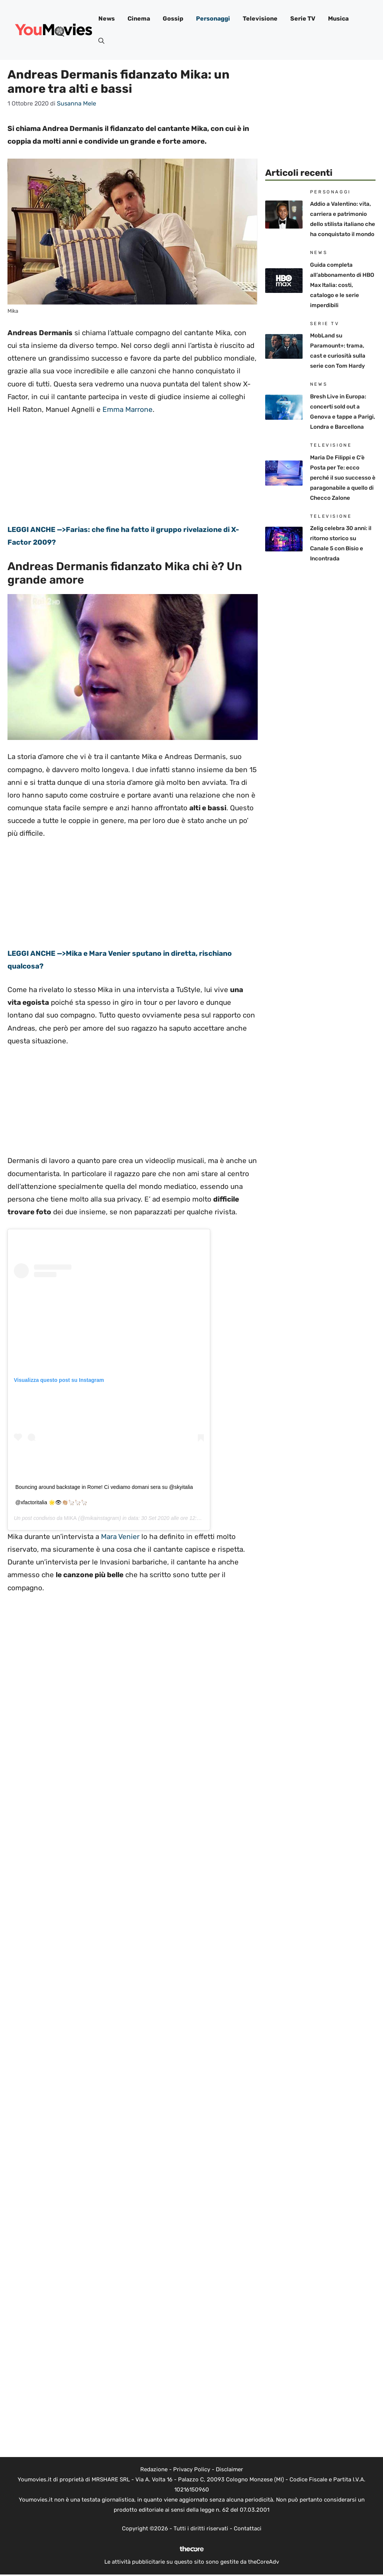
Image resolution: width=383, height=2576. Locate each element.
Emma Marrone (127, 409)
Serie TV (302, 18)
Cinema (139, 18)
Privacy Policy (191, 2469)
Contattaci (247, 2528)
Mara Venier (120, 1536)
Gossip (173, 18)
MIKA (70, 1518)
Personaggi (213, 18)
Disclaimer (229, 2469)
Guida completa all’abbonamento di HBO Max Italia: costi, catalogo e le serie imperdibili (342, 285)
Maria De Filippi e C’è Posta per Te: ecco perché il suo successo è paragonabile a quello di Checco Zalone (343, 477)
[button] (101, 41)
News (106, 18)
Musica (338, 18)
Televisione (260, 18)
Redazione (154, 2469)
